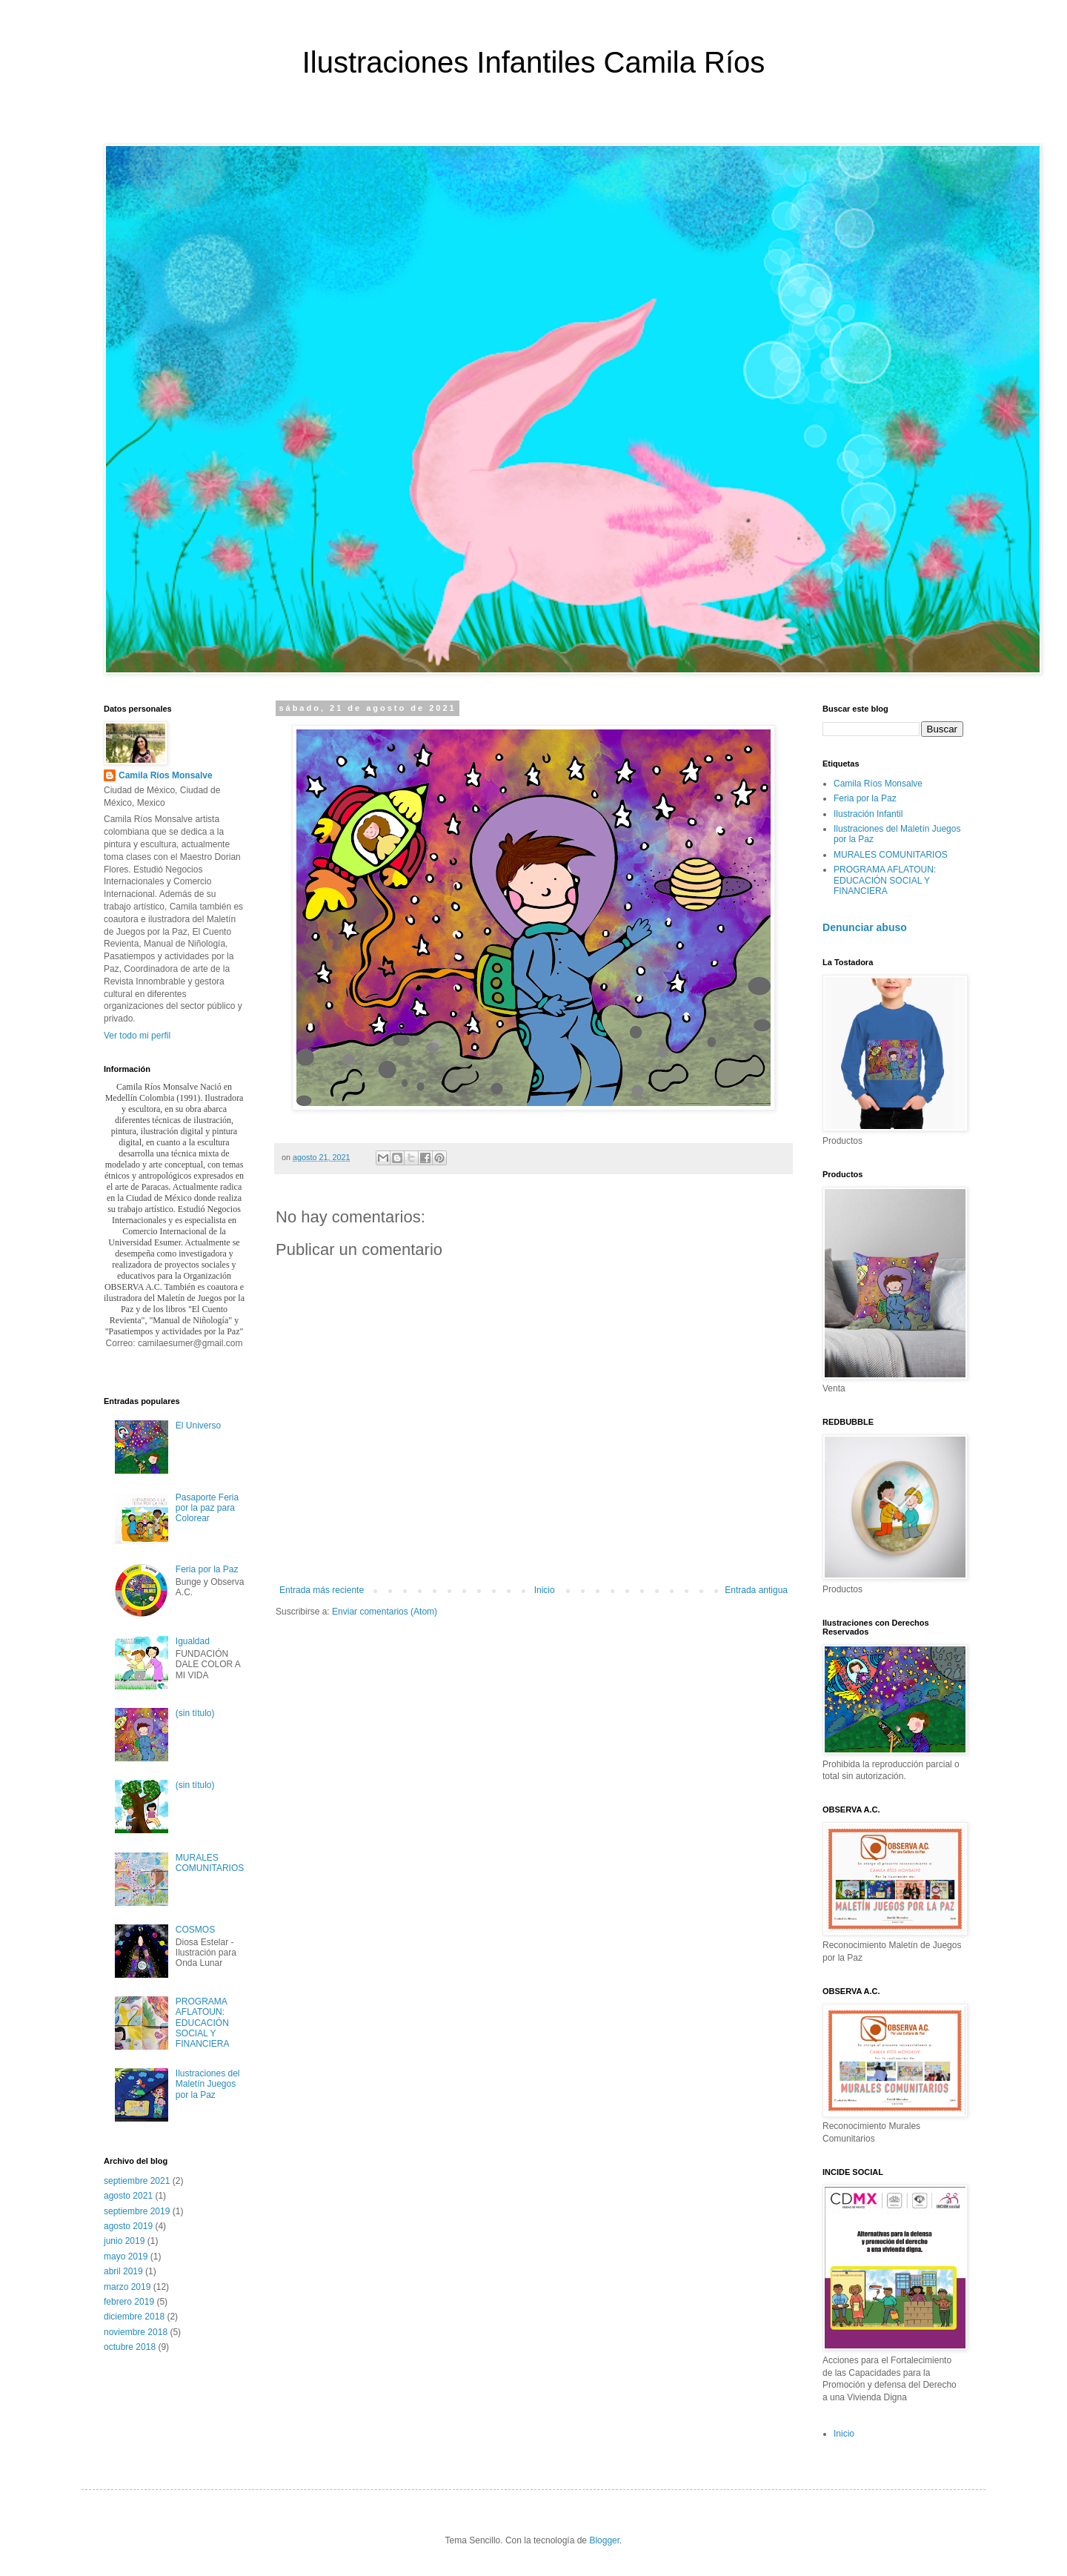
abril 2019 (123, 2271)
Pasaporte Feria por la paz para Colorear (207, 1508)
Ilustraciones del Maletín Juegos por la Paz (208, 2084)
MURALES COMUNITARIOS (210, 1862)
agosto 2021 (128, 2196)
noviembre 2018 (135, 2332)
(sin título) (195, 1713)
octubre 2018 (130, 2347)
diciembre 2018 (134, 2316)
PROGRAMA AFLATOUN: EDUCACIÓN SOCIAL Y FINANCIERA (203, 2023)
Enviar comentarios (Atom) (384, 1611)
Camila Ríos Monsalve (166, 775)
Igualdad (193, 1641)
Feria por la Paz (207, 1569)
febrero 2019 (129, 2302)
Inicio (544, 1590)
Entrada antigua (756, 1590)
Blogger (604, 2540)
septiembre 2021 (137, 2181)
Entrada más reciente (321, 1590)
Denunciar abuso (864, 927)
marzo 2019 (127, 2287)
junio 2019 (124, 2241)
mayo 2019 (125, 2256)
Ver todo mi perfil (137, 1035)
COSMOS (195, 1929)
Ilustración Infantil (868, 814)
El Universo (198, 1425)
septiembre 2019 (137, 2211)
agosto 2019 (128, 2226)
